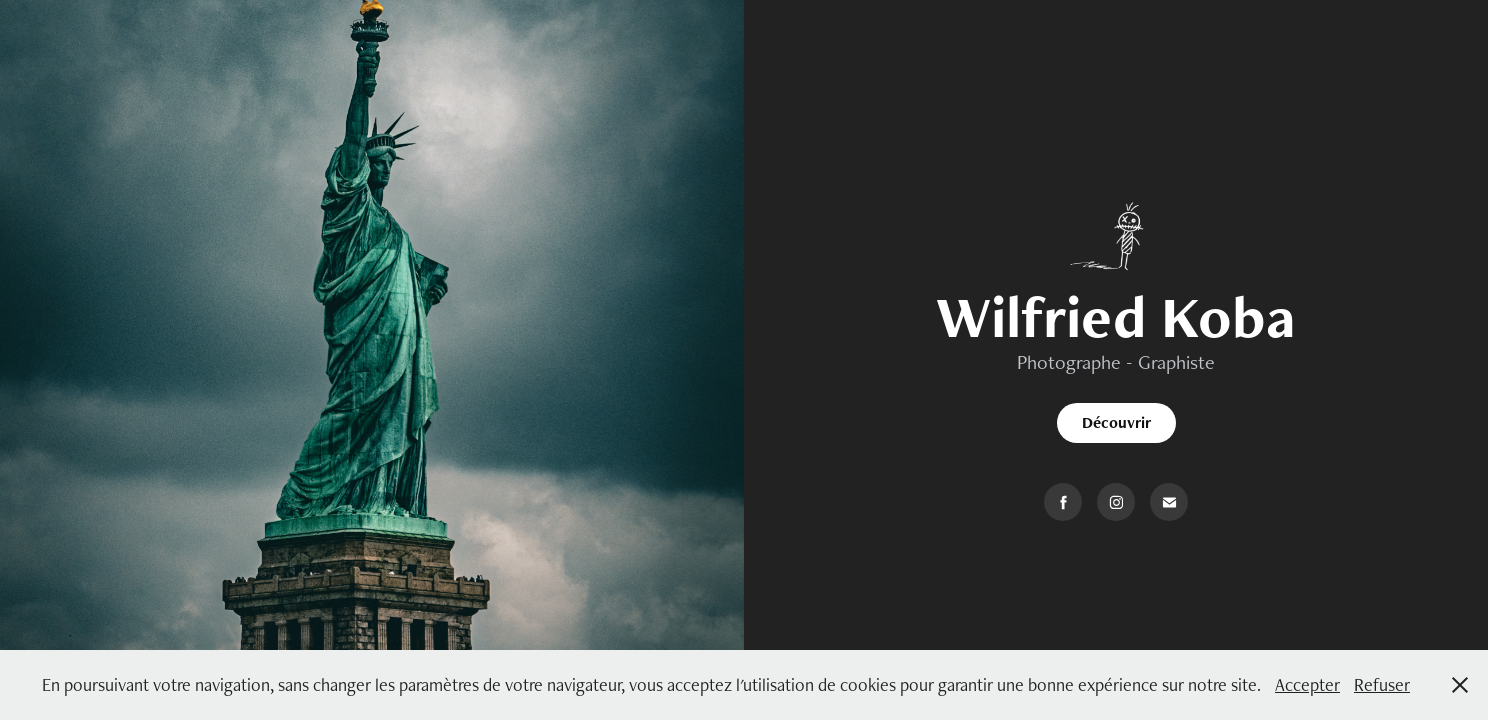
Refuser (1382, 684)
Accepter (1307, 684)
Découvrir (1116, 422)
